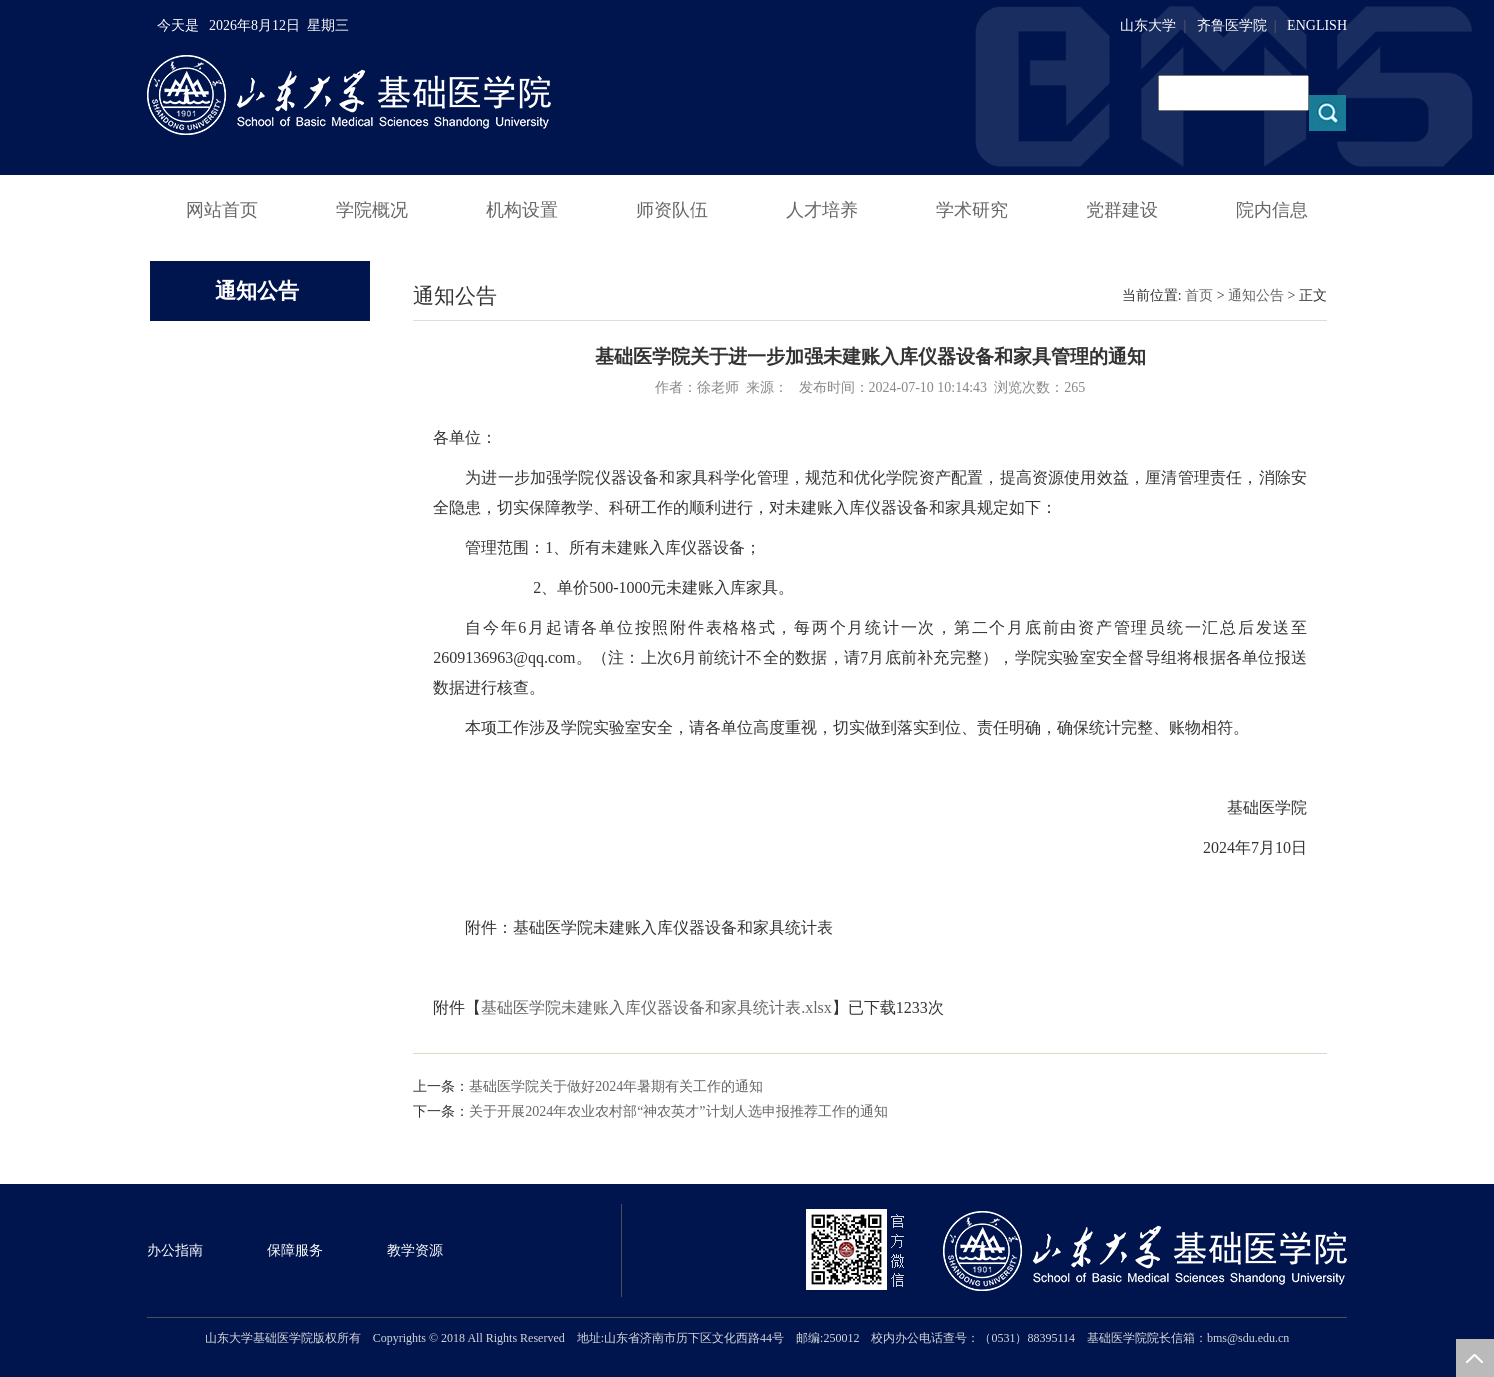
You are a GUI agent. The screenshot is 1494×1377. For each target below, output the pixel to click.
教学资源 (415, 1250)
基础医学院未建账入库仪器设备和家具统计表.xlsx (656, 1007)
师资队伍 (672, 210)
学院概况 (372, 210)
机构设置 (522, 210)
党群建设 (1122, 210)
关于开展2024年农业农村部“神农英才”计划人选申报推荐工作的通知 (678, 1111)
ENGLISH (1317, 25)
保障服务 (295, 1250)
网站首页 (222, 210)
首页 (1199, 295)
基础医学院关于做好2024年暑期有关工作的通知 (616, 1086)
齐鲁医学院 (1232, 25)
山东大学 (1148, 25)
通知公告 (1256, 295)
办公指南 (175, 1250)
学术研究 (972, 210)
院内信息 (1272, 210)
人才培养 (822, 210)
